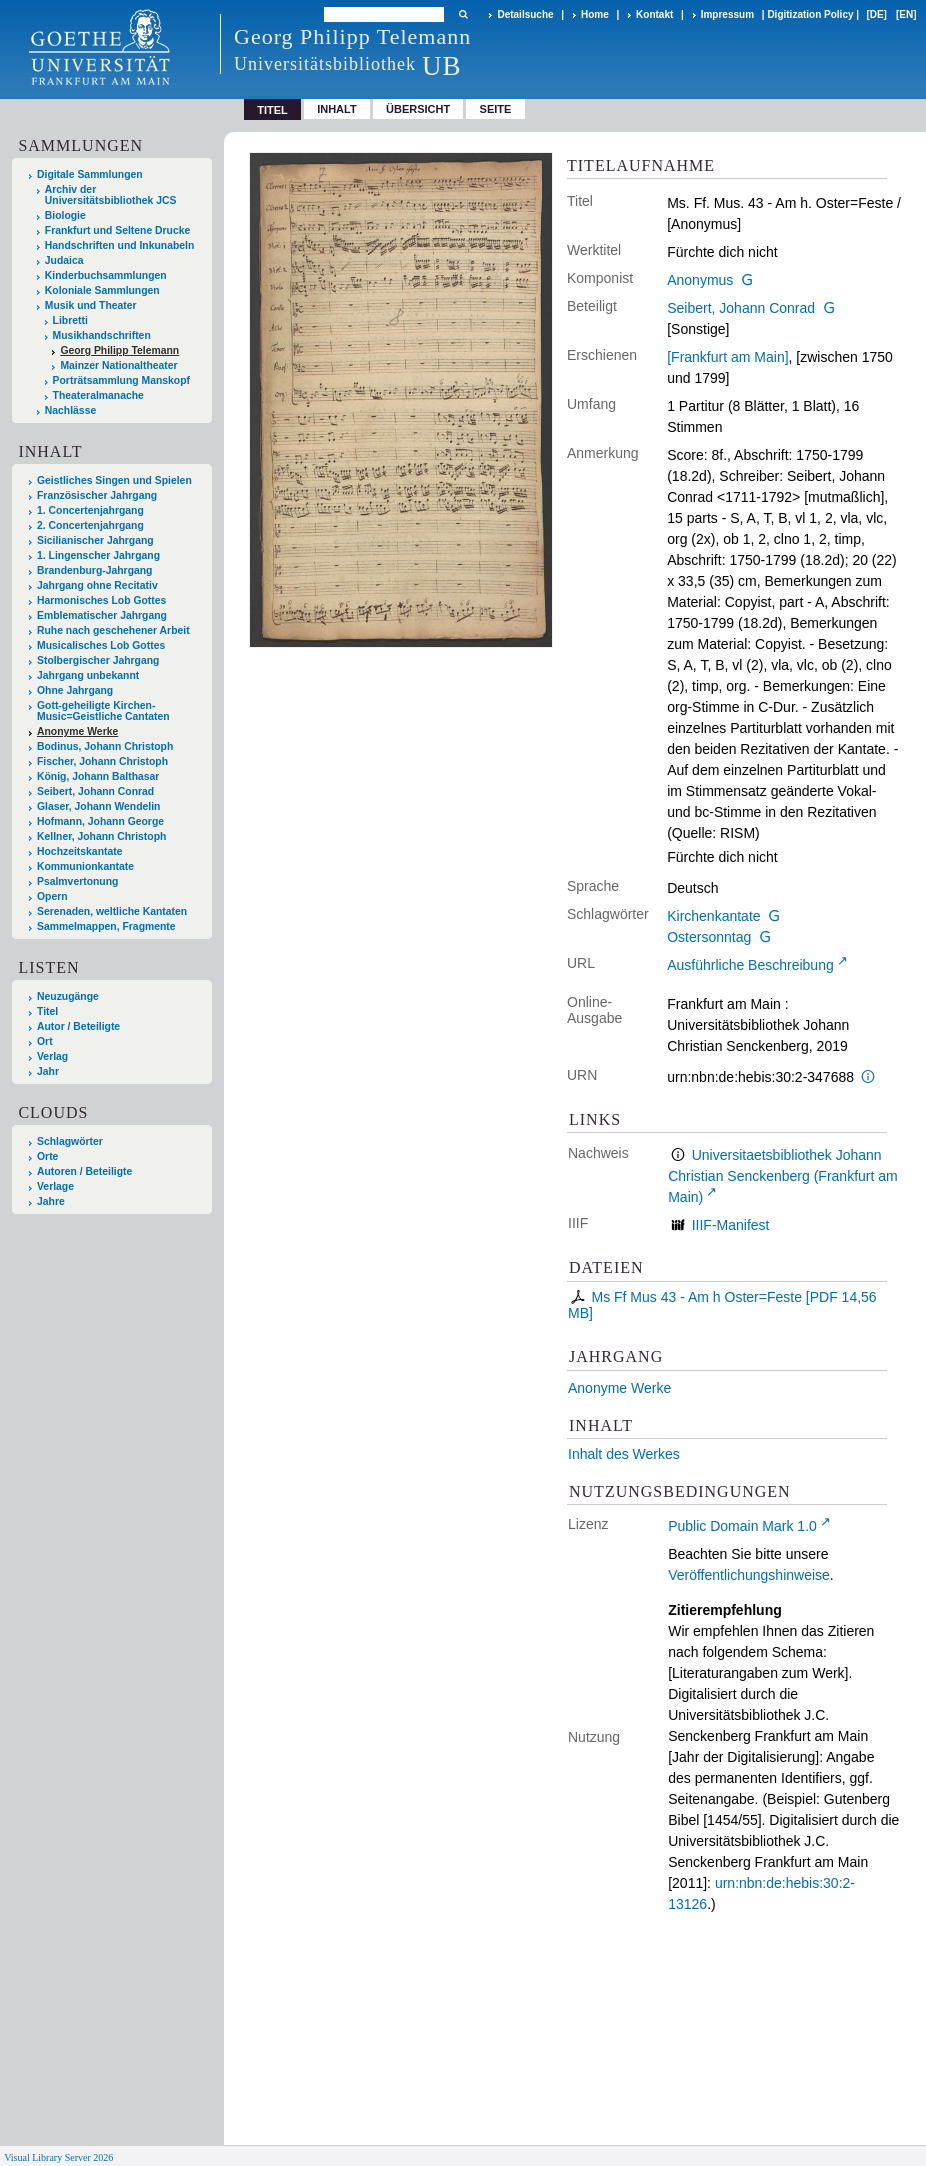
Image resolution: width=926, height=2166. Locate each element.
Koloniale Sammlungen (102, 290)
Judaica (64, 260)
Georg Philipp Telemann (119, 350)
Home (595, 14)
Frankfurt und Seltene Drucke (118, 230)
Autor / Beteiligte (78, 1026)
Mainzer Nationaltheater (118, 365)
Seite (496, 109)
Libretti (70, 320)
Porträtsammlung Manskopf (121, 380)
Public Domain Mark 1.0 (742, 1526)
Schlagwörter (70, 1141)
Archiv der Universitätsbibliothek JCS (111, 195)
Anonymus (700, 280)
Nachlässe (70, 410)
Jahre (51, 1201)
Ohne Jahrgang (75, 690)
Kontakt (654, 14)
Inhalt (337, 109)
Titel (47, 1011)
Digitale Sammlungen (90, 174)
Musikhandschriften (102, 335)
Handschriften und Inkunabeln (120, 245)
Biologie (65, 215)
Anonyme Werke (619, 1388)
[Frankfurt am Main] (727, 357)
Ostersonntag (709, 937)
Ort (45, 1041)
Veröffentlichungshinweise (749, 1575)
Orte (47, 1156)
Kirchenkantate (713, 916)
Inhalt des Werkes (624, 1454)
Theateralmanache (98, 395)
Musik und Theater (91, 305)
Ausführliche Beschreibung (750, 965)
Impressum (727, 14)
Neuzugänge (68, 996)
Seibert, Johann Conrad (741, 308)
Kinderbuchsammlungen (106, 275)
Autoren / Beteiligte (84, 1171)
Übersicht (418, 109)
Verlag (52, 1056)
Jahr (48, 1071)
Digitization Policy (810, 14)
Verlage (55, 1186)
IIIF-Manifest (731, 1225)
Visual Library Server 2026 (58, 2157)
